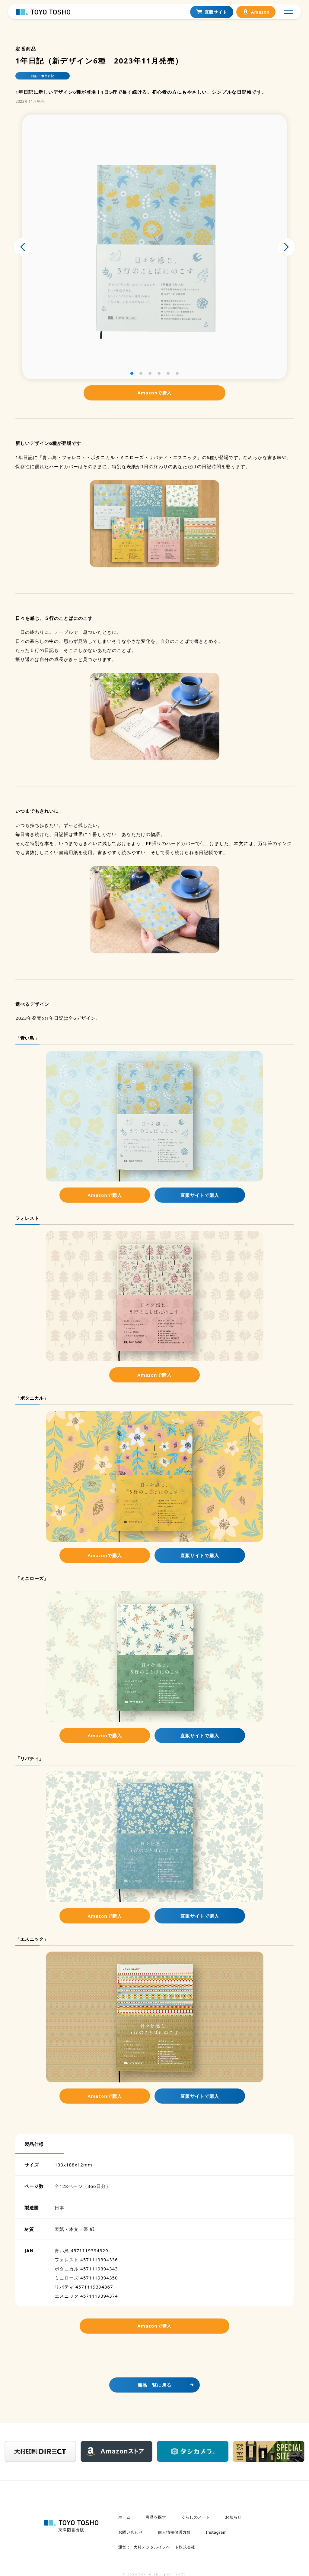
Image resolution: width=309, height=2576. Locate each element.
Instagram (216, 2532)
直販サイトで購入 (199, 1195)
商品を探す (155, 2520)
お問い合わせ (130, 2532)
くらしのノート (195, 2520)
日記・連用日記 (42, 76)
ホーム (124, 2520)
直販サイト (210, 17)
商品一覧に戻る (154, 2389)
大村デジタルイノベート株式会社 (161, 2544)
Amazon (254, 17)
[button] (131, 373)
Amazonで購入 (154, 393)
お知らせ (233, 2520)
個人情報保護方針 (174, 2532)
